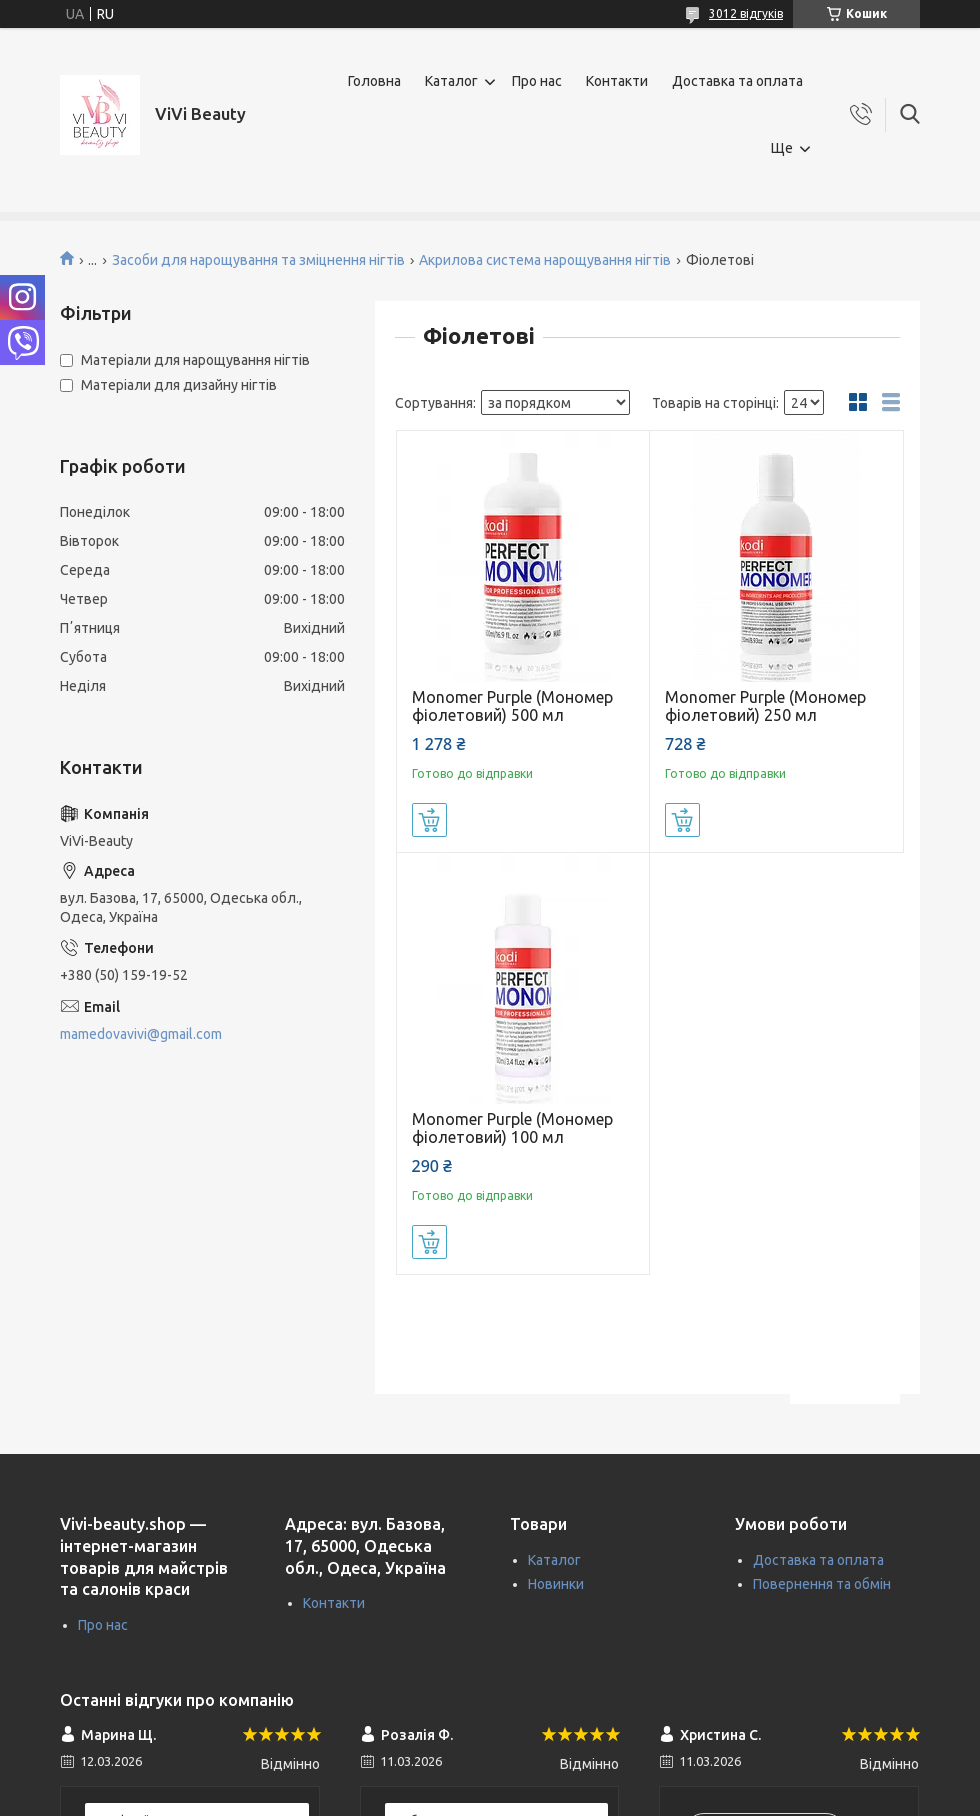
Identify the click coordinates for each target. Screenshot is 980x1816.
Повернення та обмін (822, 1584)
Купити (429, 820)
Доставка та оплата (737, 81)
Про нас (537, 81)
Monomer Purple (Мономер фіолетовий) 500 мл (512, 706)
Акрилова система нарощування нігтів (545, 260)
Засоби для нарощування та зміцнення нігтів (258, 260)
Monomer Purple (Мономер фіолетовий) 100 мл (512, 1128)
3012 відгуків (746, 13)
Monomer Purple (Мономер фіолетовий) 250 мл (765, 706)
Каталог (451, 81)
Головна (374, 81)
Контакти (617, 81)
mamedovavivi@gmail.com (141, 1034)
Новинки (556, 1584)
